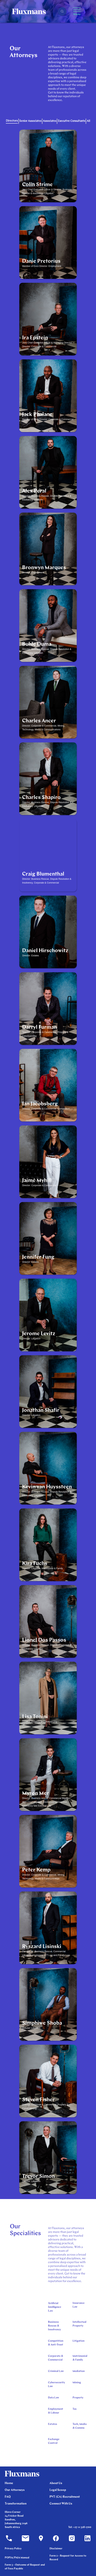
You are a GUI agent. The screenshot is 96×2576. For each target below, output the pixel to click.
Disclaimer (56, 2548)
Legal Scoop (58, 2490)
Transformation (15, 2503)
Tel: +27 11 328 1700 (79, 2527)
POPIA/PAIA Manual (17, 2557)
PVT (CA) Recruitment (65, 2496)
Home (9, 2483)
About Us (56, 2483)
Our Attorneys (15, 2490)
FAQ (8, 2496)
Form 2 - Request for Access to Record (68, 2558)
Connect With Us (61, 2503)
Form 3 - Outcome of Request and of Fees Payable (25, 2567)
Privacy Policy (13, 2548)
